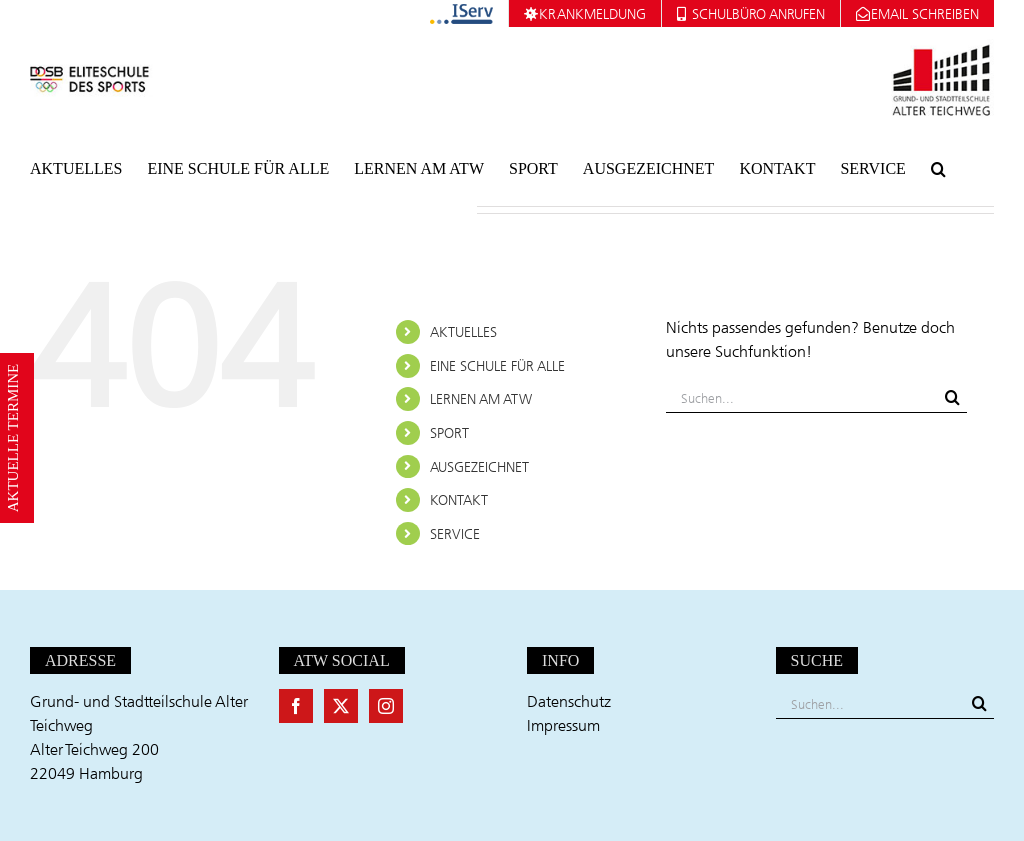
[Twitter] (341, 706)
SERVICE (455, 533)
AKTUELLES (463, 331)
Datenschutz (569, 701)
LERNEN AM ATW (481, 398)
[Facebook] (296, 706)
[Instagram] (386, 706)
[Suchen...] (802, 397)
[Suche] (952, 397)
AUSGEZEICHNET (479, 466)
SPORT (449, 432)
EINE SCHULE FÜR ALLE (497, 365)
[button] (938, 169)
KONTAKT (459, 499)
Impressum (563, 725)
